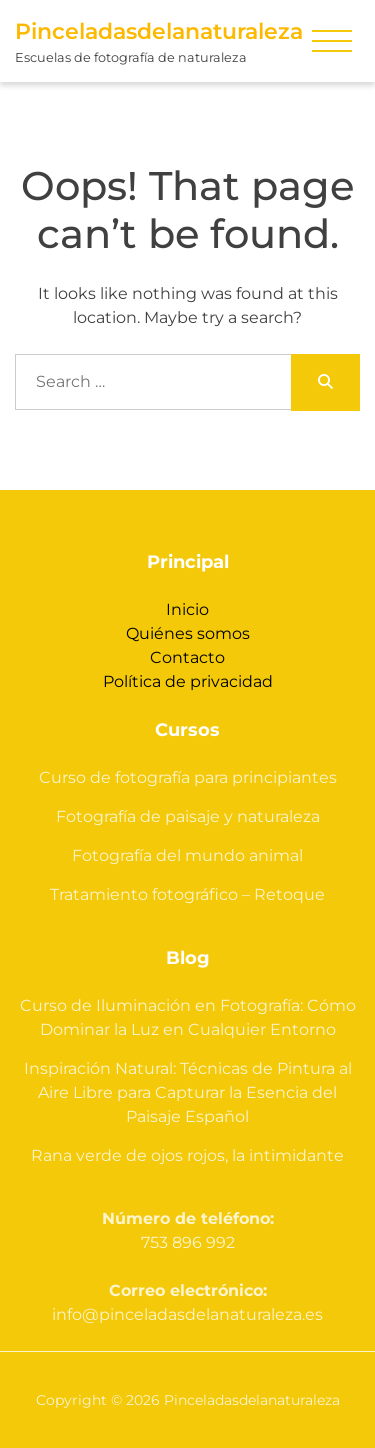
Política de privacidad (188, 681)
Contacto (187, 657)
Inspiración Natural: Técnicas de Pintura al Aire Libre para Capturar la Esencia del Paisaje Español (188, 1092)
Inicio (187, 609)
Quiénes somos (188, 633)
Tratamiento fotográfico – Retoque (187, 894)
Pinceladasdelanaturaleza (159, 31)
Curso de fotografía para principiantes (188, 777)
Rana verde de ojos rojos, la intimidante (187, 1155)
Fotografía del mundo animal (187, 855)
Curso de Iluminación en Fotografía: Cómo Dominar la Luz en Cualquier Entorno (188, 1017)
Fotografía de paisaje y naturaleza (188, 816)
